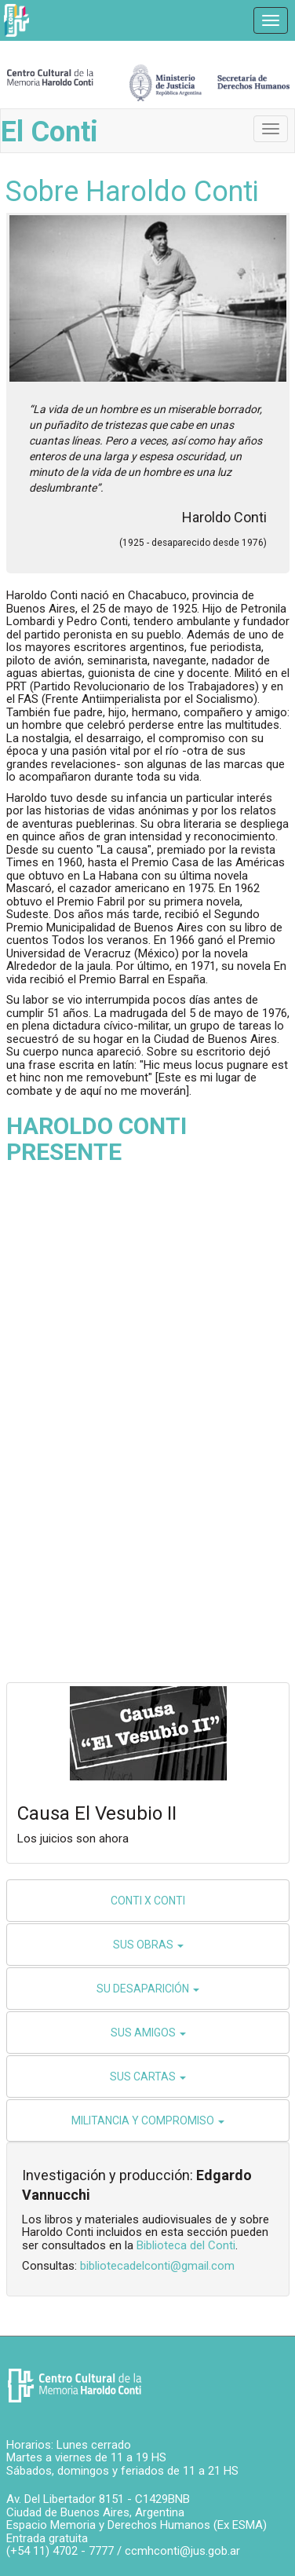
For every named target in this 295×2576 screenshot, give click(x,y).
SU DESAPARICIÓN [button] (148, 1988)
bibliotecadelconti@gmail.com (157, 2266)
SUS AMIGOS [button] (148, 2032)
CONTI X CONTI (148, 1900)
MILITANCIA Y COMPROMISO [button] (147, 2120)
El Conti (49, 131)
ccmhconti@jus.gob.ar (182, 2551)
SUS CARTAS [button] (148, 2076)
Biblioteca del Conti (186, 2245)
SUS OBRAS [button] (148, 1944)
